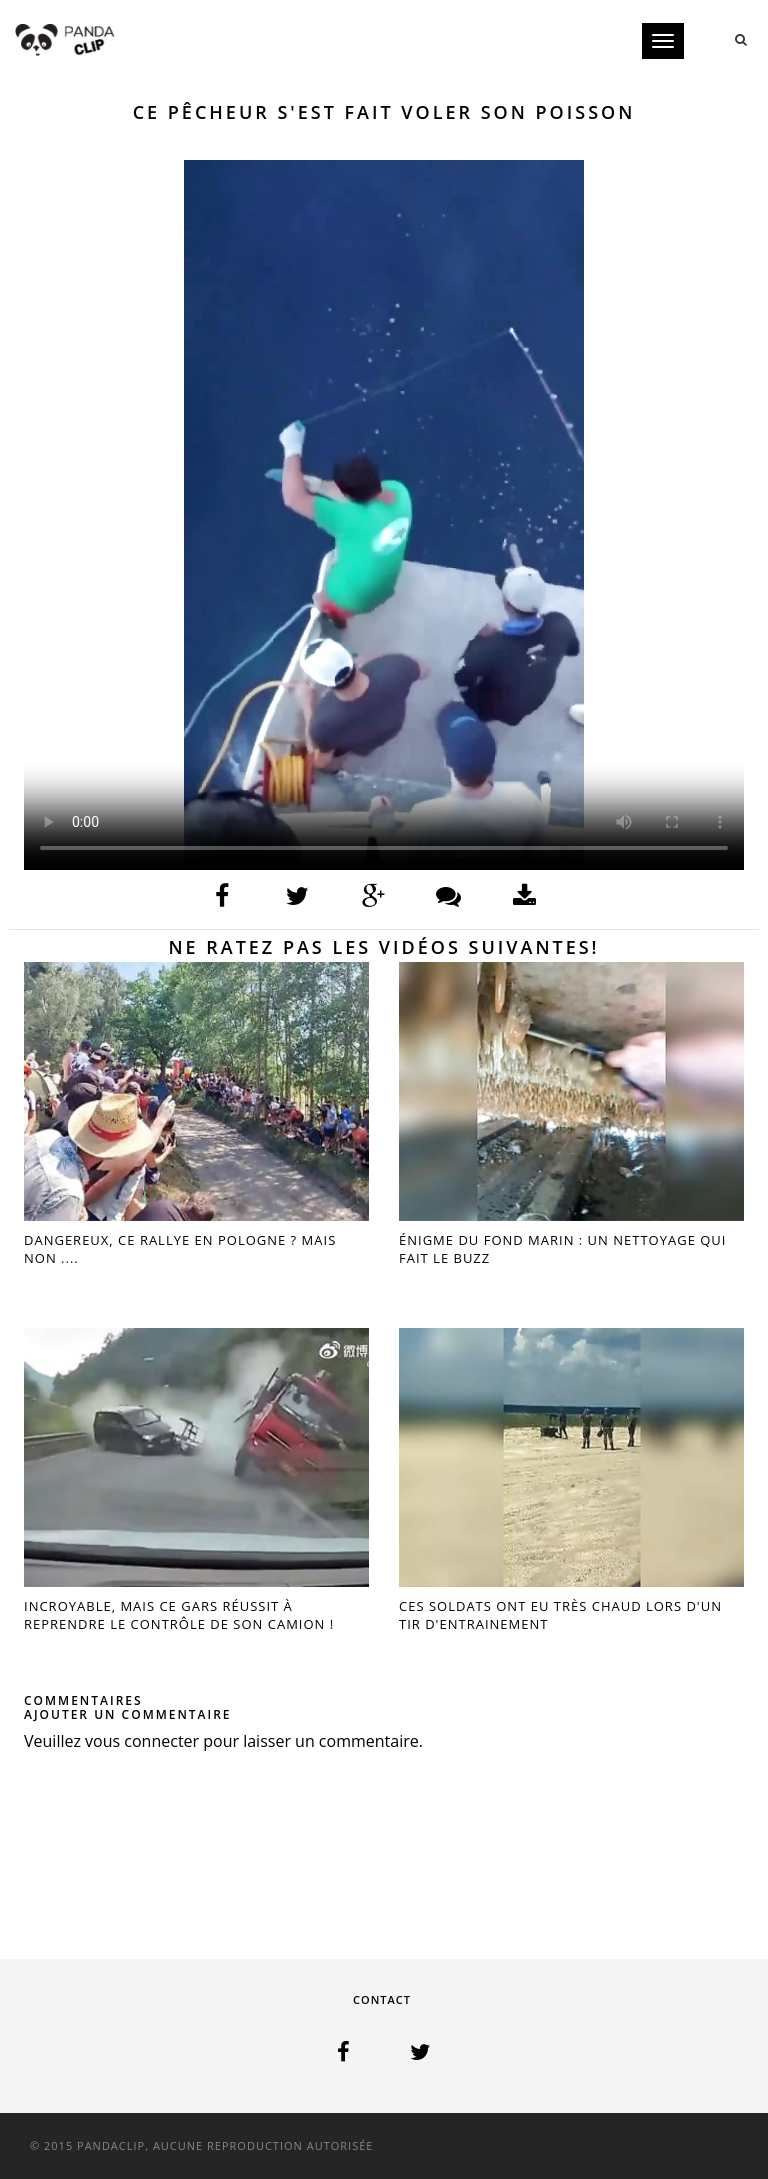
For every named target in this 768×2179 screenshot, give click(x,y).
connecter (161, 1741)
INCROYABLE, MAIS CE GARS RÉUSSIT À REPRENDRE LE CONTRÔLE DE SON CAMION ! (179, 1615)
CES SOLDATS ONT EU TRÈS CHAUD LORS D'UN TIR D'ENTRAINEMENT (560, 1615)
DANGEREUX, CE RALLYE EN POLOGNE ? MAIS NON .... (180, 1249)
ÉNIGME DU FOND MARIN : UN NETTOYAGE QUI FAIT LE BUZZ (562, 1249)
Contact (382, 1999)
